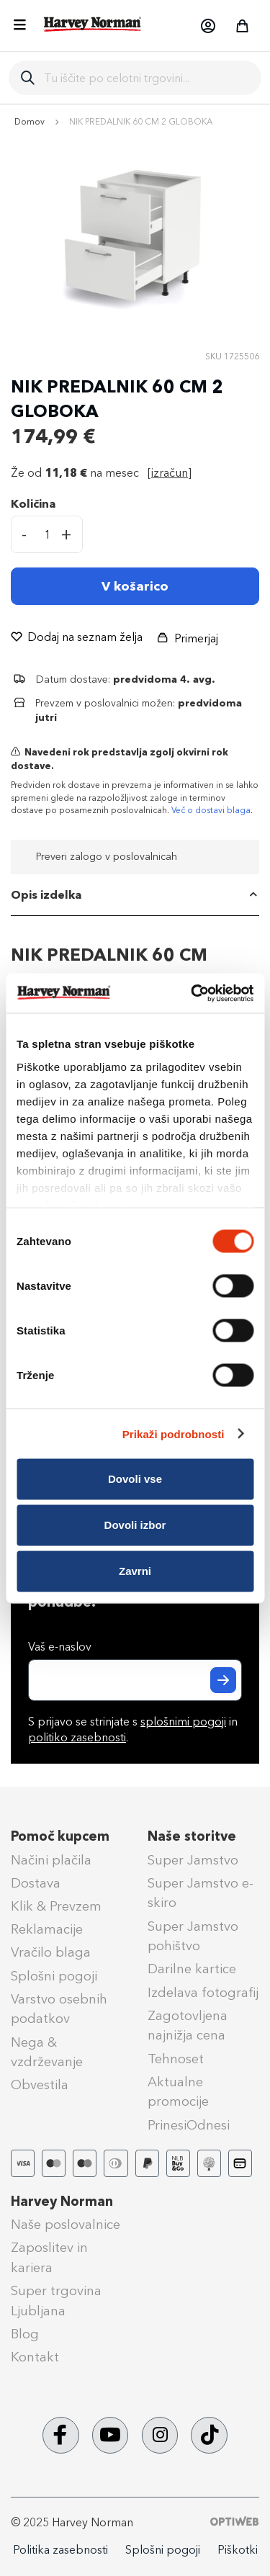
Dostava (35, 1883)
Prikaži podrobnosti (173, 1433)
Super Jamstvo (193, 1860)
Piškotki (237, 2550)
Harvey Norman (62, 2201)
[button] (207, 26)
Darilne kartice (192, 1969)
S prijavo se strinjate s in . (133, 1730)
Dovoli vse (135, 1479)
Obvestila (39, 2085)
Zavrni (135, 1571)
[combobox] (147, 77)
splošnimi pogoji (183, 1721)
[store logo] (93, 24)
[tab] (135, 895)
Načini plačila (51, 1860)
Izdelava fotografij (203, 1993)
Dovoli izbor (135, 1525)
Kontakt (35, 2357)
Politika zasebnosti (60, 2550)
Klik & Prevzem (56, 1906)
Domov (29, 122)
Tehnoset (176, 2059)
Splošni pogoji (54, 1976)
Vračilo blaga (51, 1952)
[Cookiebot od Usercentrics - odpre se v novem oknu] (192, 993)
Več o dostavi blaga (211, 810)
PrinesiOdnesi (189, 2125)
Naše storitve (192, 1836)
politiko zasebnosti (77, 1737)
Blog (25, 2334)
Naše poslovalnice (65, 2224)
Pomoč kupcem (60, 1836)
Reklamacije (47, 1929)
